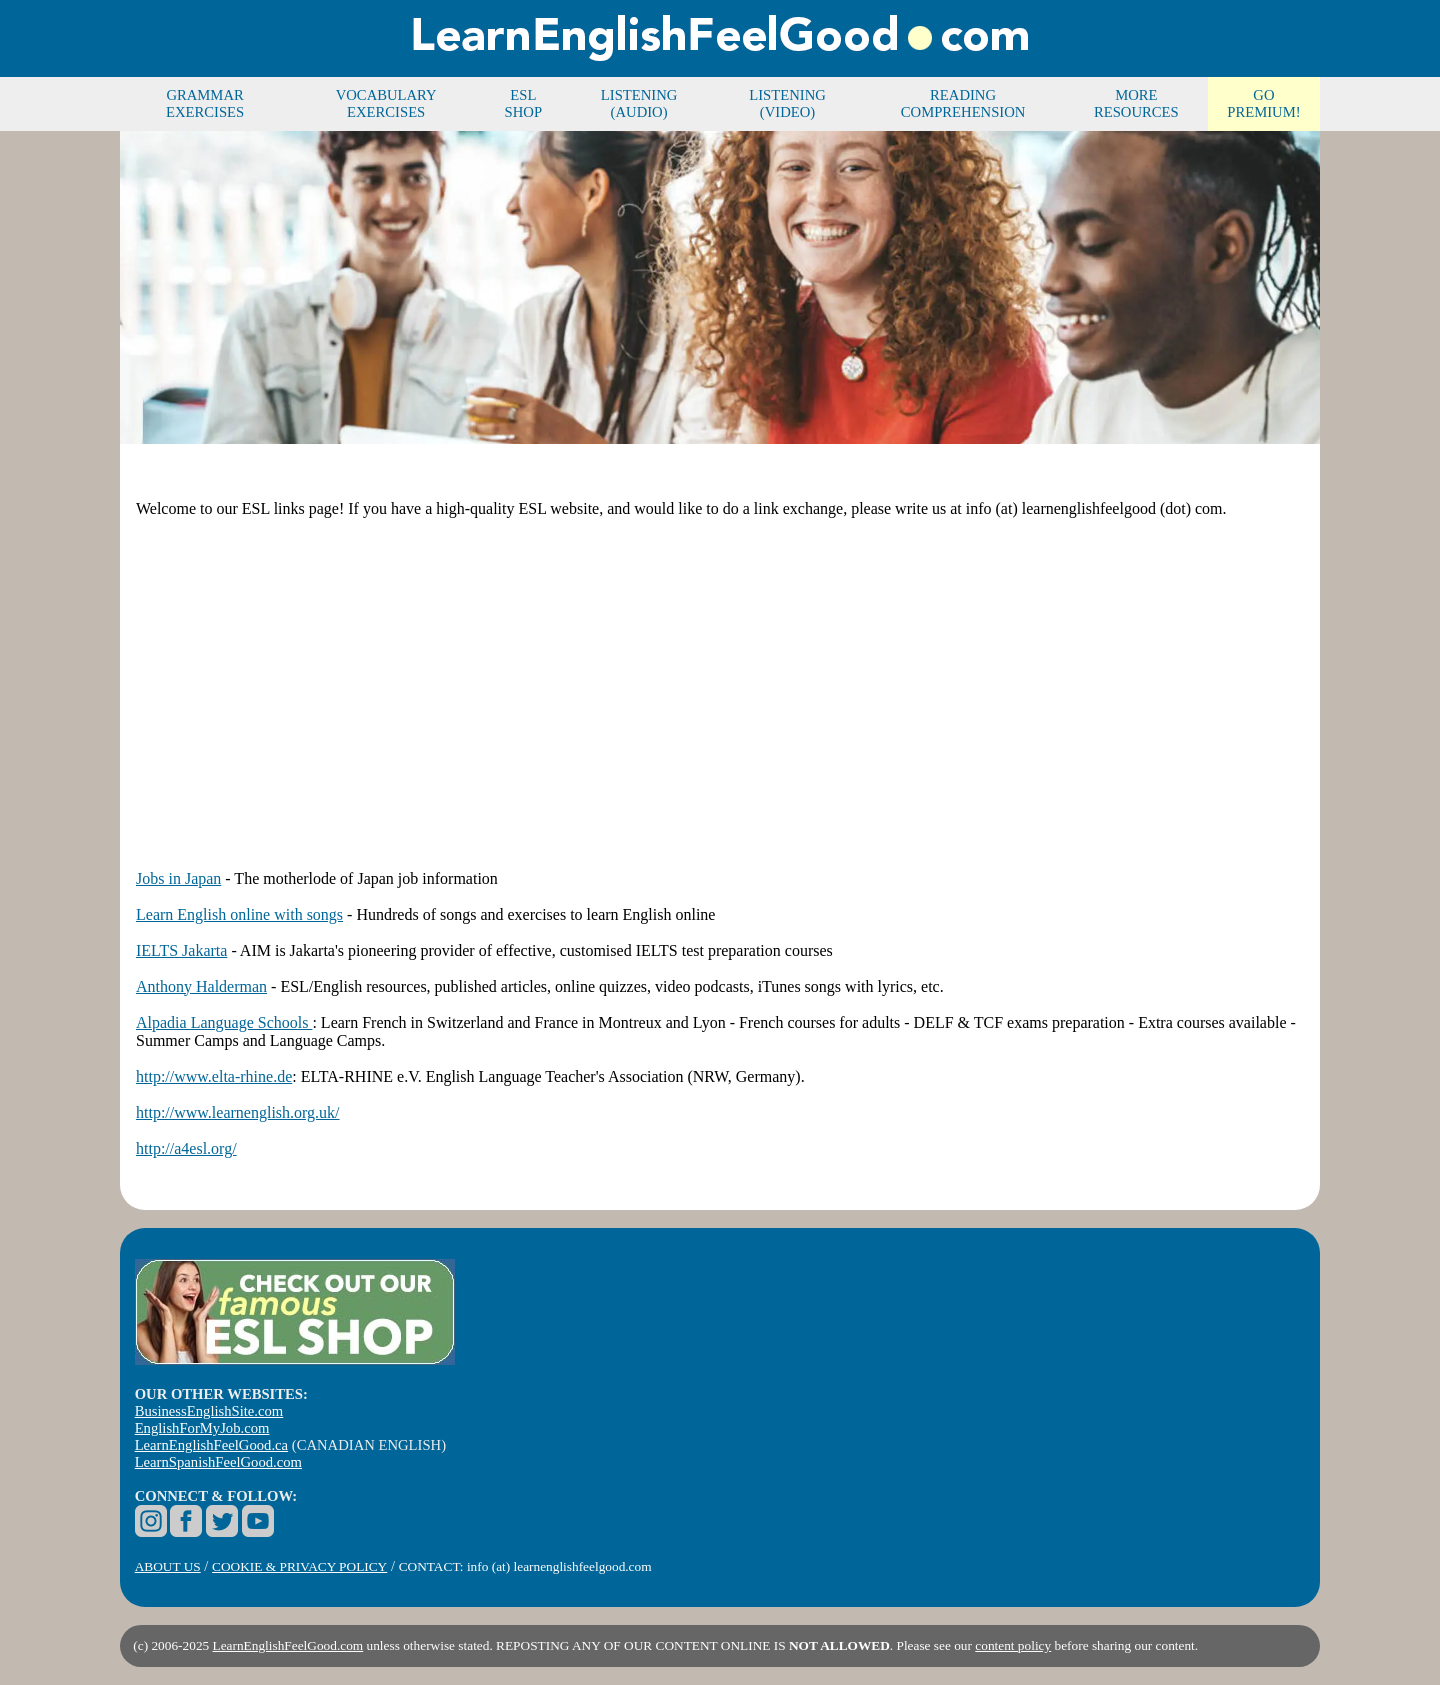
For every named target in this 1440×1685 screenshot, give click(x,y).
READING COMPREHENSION (963, 103)
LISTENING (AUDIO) (639, 103)
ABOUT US (168, 1566)
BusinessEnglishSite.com (209, 1411)
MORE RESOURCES (1136, 103)
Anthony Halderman (201, 986)
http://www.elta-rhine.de (214, 1076)
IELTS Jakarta (181, 950)
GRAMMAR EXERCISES (205, 103)
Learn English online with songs (239, 914)
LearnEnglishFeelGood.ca (211, 1445)
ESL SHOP (523, 103)
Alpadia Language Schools (224, 1022)
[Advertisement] (720, 676)
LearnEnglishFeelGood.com (288, 1645)
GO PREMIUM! (1263, 103)
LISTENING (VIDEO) (787, 103)
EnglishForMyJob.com (202, 1428)
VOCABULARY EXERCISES (386, 103)
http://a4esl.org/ (186, 1148)
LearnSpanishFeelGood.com (218, 1462)
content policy (1013, 1645)
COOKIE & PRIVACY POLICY (299, 1566)
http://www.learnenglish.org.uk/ (238, 1112)
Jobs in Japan (178, 878)
